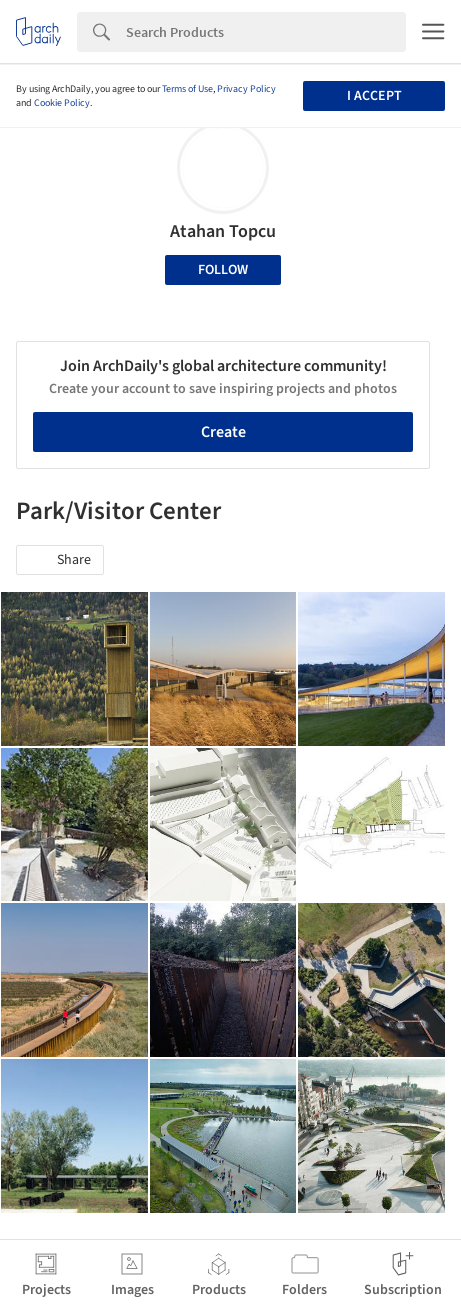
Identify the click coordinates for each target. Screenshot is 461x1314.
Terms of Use (187, 89)
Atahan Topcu (223, 231)
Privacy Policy (246, 89)
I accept (374, 96)
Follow (223, 270)
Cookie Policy (62, 103)
